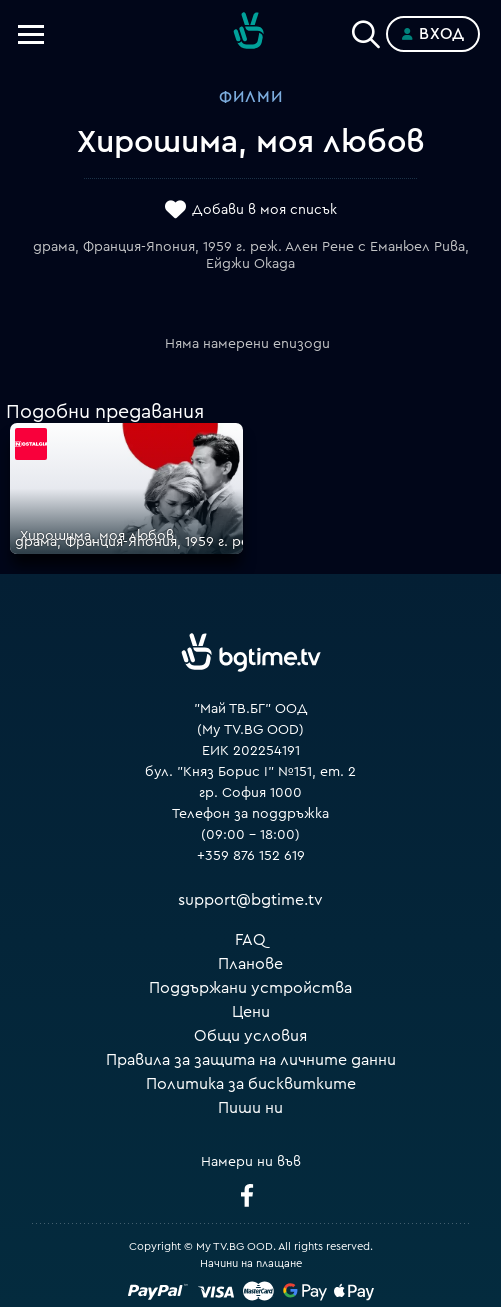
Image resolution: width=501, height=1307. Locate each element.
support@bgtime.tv (250, 900)
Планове (250, 964)
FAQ (250, 940)
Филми (251, 97)
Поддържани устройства (250, 988)
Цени (251, 1012)
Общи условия (250, 1036)
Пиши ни (250, 1108)
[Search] (366, 30)
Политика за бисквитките (251, 1084)
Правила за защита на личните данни (251, 1060)
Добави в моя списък (264, 210)
